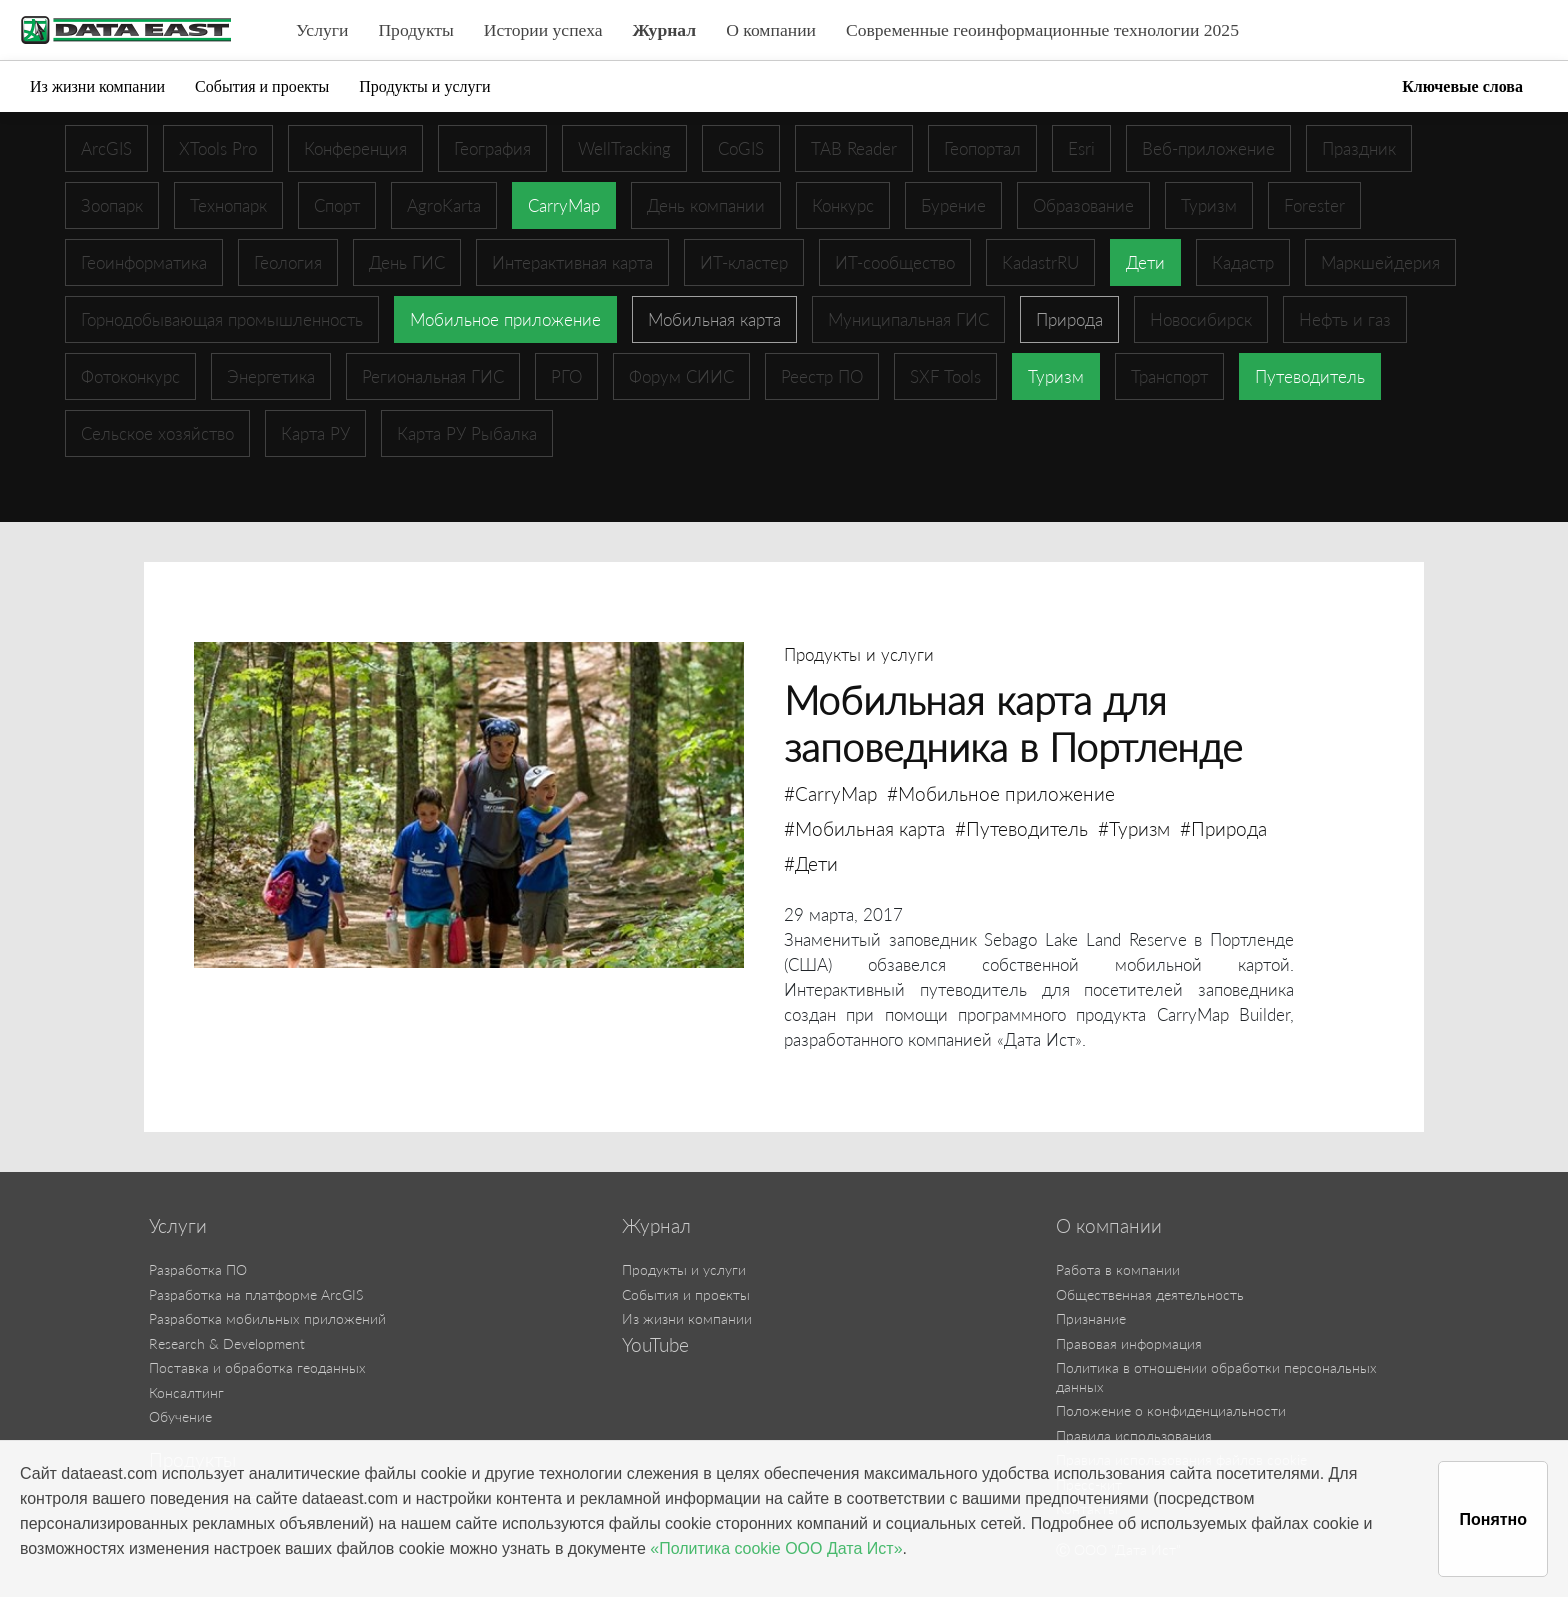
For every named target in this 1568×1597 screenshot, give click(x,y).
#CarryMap (830, 793)
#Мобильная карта (864, 828)
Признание (1091, 1318)
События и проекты (262, 86)
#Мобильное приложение (1001, 793)
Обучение (180, 1416)
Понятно (1493, 1519)
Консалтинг (186, 1392)
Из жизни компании (97, 86)
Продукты (415, 30)
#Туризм (1134, 828)
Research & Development (227, 1343)
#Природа (1223, 828)
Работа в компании (1118, 1269)
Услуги (322, 30)
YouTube (655, 1345)
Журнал (665, 30)
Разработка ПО (198, 1269)
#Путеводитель (1021, 828)
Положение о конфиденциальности (1171, 1410)
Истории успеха (543, 30)
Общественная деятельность (1150, 1294)
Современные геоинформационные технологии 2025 (1042, 30)
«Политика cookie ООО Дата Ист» (776, 1548)
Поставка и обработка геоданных (257, 1367)
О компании (771, 30)
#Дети (811, 863)
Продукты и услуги (424, 86)
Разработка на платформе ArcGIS (256, 1294)
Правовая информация (1129, 1343)
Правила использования (1134, 1435)
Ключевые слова (1462, 86)
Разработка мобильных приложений (267, 1318)
